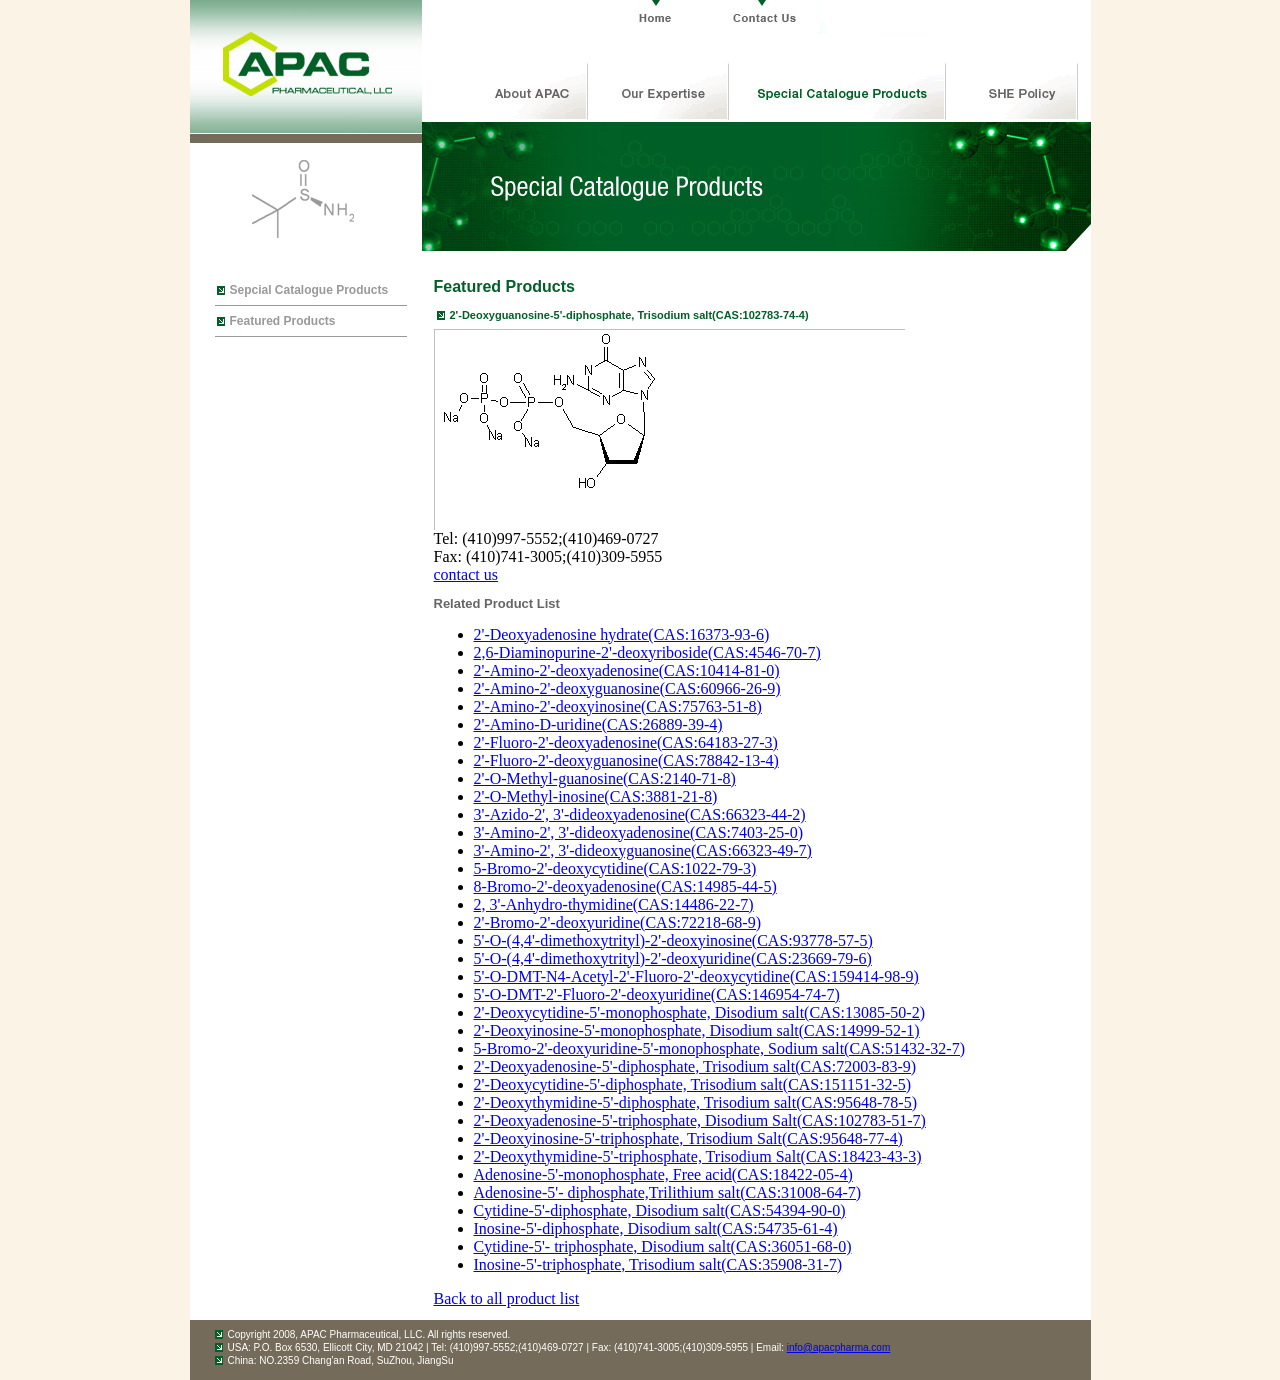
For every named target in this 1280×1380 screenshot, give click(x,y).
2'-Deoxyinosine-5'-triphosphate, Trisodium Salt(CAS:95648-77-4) (688, 1138)
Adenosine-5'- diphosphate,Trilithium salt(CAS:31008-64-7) (668, 1192)
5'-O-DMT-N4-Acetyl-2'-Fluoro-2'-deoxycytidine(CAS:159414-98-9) (696, 976)
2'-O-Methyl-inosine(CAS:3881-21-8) (596, 796)
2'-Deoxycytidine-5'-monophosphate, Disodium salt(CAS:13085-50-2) (699, 1012)
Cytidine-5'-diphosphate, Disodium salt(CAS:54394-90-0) (660, 1210)
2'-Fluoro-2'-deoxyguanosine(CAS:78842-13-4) (626, 760)
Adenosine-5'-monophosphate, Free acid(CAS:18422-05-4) (663, 1174)
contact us (466, 574)
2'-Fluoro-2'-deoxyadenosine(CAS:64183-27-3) (626, 742)
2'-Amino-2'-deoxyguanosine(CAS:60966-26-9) (627, 688)
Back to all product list (507, 1298)
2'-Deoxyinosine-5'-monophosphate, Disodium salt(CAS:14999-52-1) (697, 1030)
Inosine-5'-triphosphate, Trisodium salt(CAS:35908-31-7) (658, 1264)
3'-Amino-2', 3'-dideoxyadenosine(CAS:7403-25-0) (638, 832)
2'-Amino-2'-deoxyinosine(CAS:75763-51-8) (618, 706)
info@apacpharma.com (839, 1347)
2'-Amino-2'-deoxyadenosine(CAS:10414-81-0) (627, 670)
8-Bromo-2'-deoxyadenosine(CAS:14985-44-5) (625, 886)
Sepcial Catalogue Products (309, 290)
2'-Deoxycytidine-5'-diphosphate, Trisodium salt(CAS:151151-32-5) (693, 1084)
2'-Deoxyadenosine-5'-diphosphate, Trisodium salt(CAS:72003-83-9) (695, 1066)
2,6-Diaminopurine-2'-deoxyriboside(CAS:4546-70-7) (647, 652)
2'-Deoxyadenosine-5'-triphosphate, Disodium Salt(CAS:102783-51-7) (700, 1120)
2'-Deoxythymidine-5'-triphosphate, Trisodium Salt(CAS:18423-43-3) (698, 1156)
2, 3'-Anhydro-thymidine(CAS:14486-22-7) (614, 904)
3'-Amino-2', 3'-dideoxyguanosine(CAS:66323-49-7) (643, 850)
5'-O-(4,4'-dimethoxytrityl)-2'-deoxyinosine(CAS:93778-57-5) (673, 940)
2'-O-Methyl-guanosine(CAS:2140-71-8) (605, 778)
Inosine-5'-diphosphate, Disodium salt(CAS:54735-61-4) (656, 1228)
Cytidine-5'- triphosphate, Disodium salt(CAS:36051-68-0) (663, 1246)
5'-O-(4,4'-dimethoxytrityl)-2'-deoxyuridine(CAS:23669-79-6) (673, 958)
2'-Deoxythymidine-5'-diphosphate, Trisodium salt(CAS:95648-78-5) (696, 1102)
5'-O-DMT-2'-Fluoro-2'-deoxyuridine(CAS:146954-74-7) (657, 994)
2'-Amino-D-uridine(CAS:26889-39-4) (598, 724)
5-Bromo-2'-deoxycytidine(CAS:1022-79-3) (615, 868)
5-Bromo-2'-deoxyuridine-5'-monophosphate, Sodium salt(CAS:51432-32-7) (719, 1048)
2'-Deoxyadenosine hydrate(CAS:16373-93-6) (622, 634)
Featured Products (283, 321)
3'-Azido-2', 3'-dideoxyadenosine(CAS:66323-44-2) (640, 814)
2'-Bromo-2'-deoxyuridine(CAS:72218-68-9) (618, 922)
